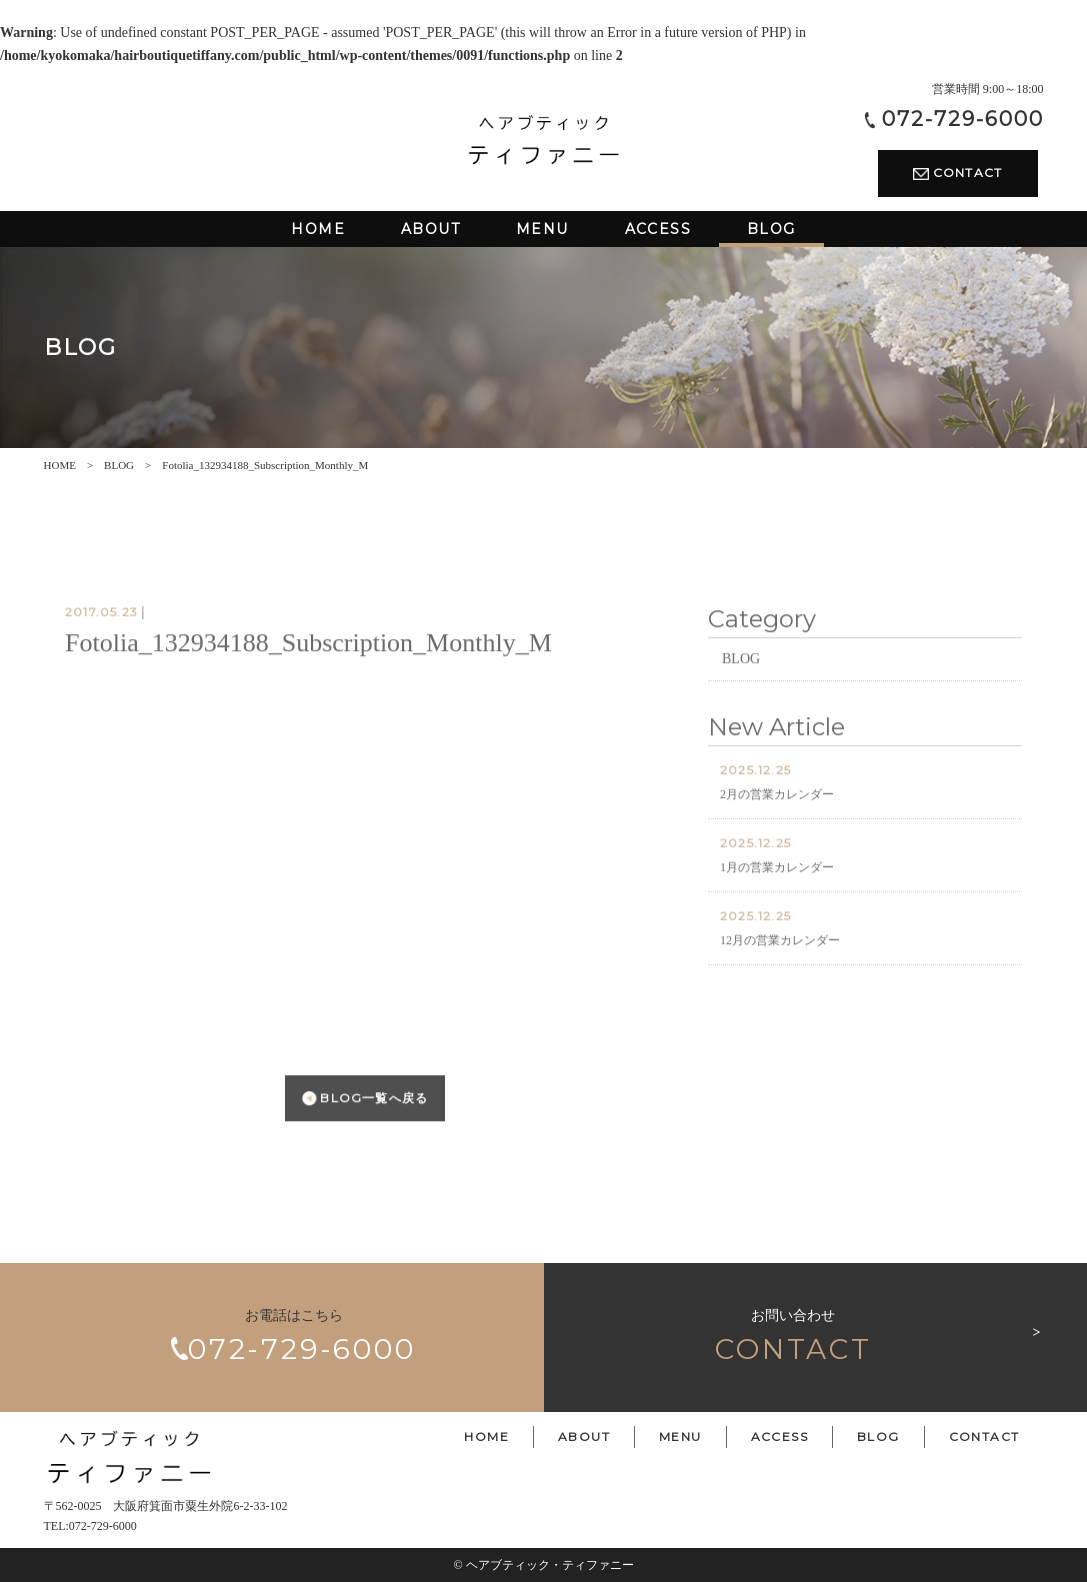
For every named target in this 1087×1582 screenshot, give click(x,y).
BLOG (119, 465)
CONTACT (958, 172)
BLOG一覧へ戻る (365, 1130)
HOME (60, 465)
